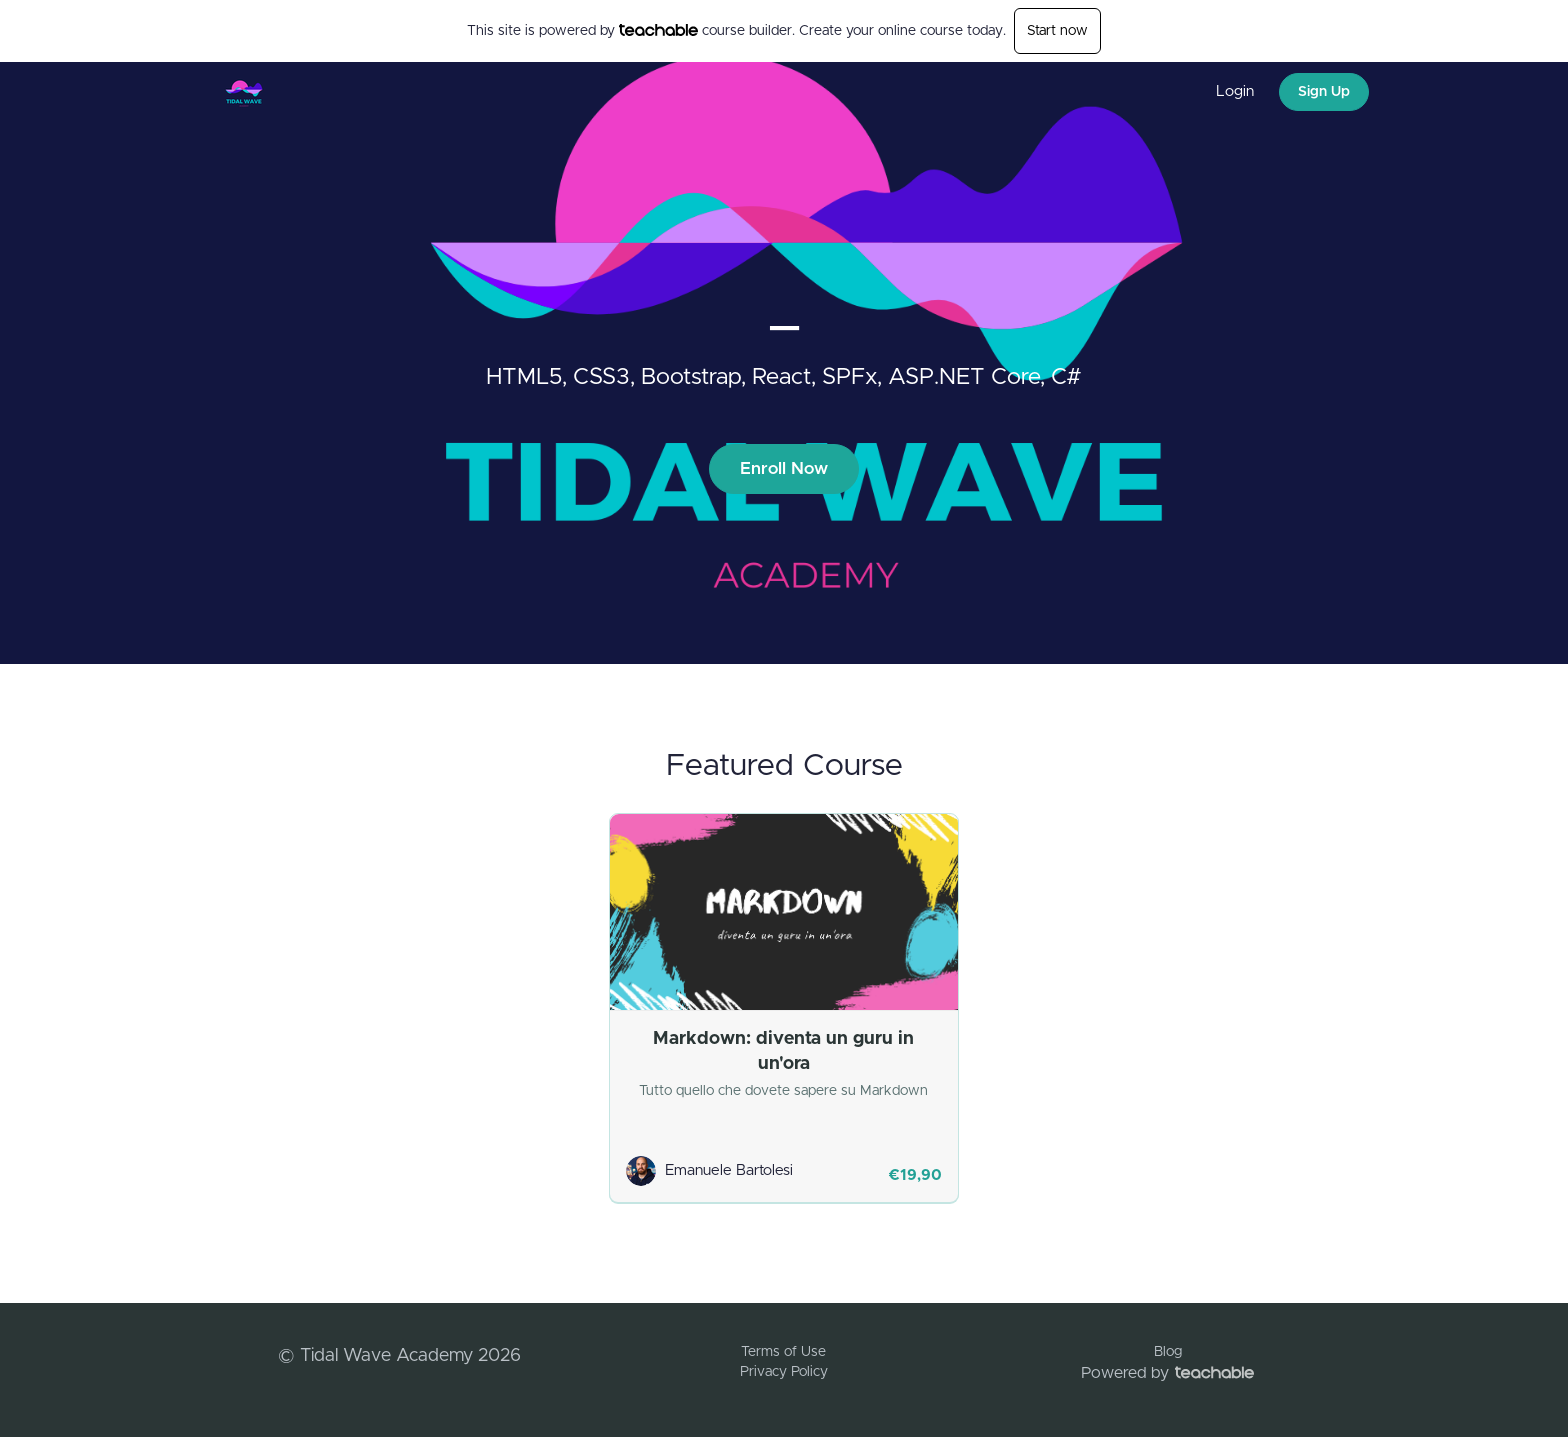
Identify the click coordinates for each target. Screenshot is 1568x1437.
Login (1235, 91)
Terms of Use (783, 1352)
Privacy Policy (784, 1372)
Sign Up (1324, 92)
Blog (1168, 1352)
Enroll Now (784, 468)
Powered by (1167, 1373)
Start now (1057, 31)
